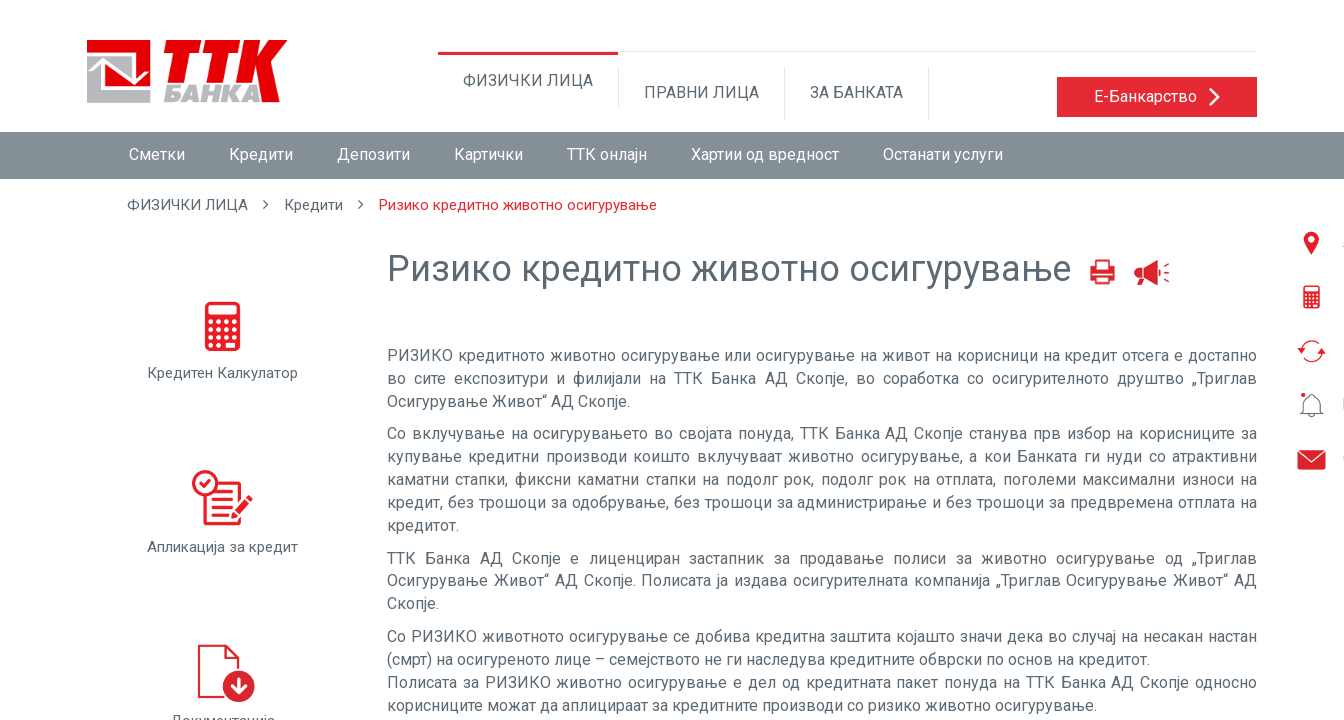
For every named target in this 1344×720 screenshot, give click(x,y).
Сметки (157, 154)
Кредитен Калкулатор (222, 336)
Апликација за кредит (222, 510)
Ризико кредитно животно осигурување (518, 205)
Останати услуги (943, 154)
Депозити (373, 154)
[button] (1157, 97)
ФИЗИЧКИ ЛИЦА (528, 80)
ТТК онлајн (607, 154)
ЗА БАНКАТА (856, 92)
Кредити (261, 154)
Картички (488, 154)
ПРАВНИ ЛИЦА (701, 92)
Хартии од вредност (765, 154)
